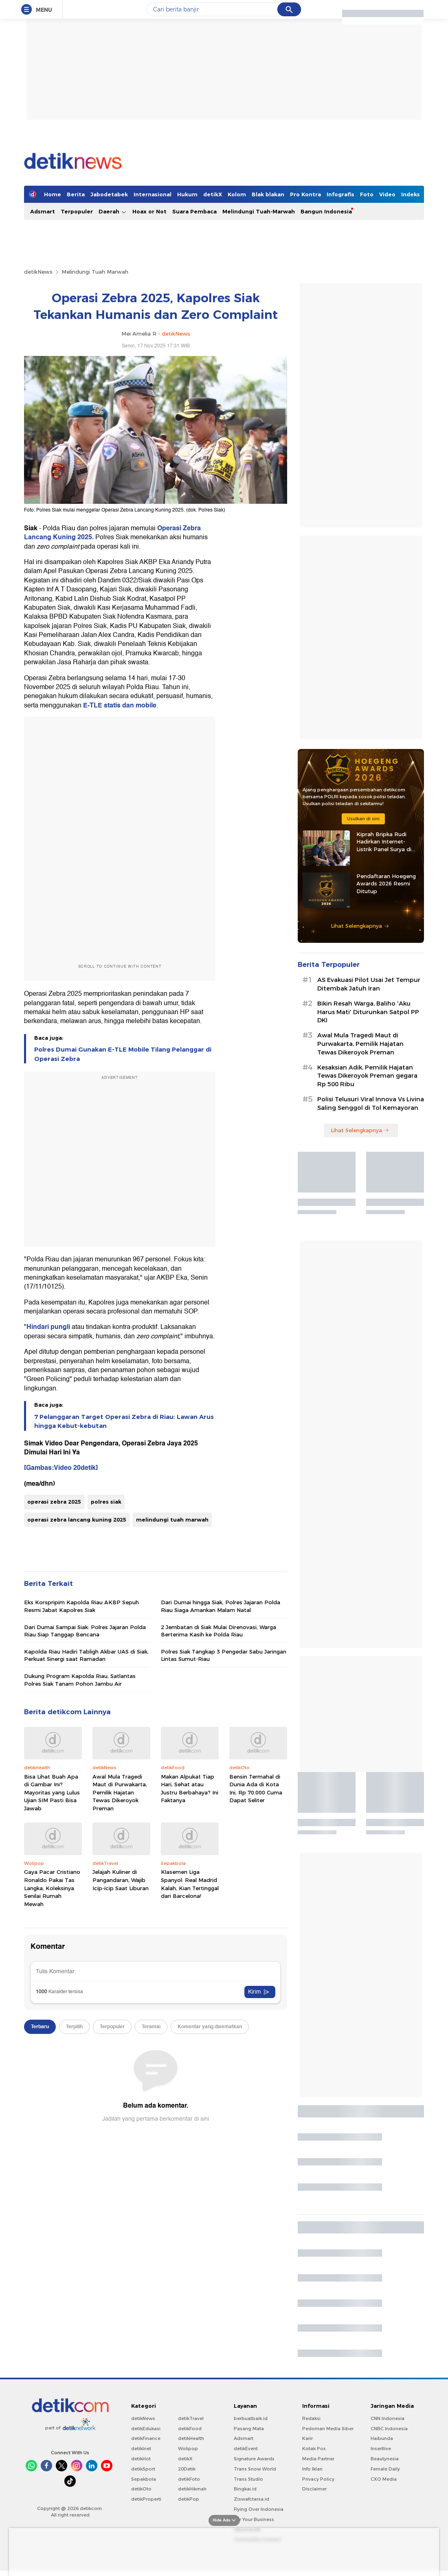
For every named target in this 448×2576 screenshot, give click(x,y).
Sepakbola (143, 2479)
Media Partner (318, 2459)
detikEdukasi (145, 2428)
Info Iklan (312, 2469)
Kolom (237, 194)
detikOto (141, 2489)
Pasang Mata (249, 2428)
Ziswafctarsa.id (251, 2499)
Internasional (152, 194)
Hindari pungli (48, 1327)
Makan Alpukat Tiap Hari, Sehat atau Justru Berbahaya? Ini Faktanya (189, 1788)
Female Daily (385, 2469)
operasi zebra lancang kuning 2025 (76, 1519)
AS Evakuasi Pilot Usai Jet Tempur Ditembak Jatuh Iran (368, 984)
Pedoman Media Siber (328, 2428)
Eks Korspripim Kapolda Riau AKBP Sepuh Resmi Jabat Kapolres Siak (81, 1606)
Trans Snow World (255, 2469)
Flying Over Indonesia (258, 2509)
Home (52, 194)
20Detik (186, 2469)
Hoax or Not (149, 211)
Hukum (187, 194)
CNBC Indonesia (389, 2428)
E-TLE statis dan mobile (119, 705)
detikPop (188, 2499)
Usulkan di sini (363, 818)
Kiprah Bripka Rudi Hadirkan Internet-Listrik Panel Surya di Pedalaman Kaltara (383, 842)
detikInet (141, 2448)
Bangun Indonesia (326, 211)
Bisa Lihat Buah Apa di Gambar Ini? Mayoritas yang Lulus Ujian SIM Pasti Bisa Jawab (52, 1792)
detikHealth (191, 2438)
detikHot (141, 2459)
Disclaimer (314, 2489)
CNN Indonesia (387, 2418)
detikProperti (146, 2499)
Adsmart (42, 211)
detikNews (38, 271)
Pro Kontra (305, 194)
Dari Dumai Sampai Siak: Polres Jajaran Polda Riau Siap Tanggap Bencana (85, 1631)
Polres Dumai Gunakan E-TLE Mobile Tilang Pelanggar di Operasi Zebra (122, 1054)
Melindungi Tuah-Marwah (258, 211)
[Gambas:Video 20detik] (61, 1468)
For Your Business (254, 2519)
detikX (212, 194)
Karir (307, 2438)
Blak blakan (268, 194)
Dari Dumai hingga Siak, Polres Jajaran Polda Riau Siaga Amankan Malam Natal (220, 1606)
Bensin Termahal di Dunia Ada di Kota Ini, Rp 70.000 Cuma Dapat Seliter (255, 1788)
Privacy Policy (318, 2479)
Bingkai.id (245, 2489)
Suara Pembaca (194, 211)
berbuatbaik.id (251, 2418)
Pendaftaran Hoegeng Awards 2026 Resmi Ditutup (386, 883)
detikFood (190, 2428)
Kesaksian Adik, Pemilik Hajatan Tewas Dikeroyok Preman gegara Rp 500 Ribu (367, 1076)
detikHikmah (192, 2489)
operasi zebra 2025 (54, 1501)
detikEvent (246, 2448)
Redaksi (311, 2418)
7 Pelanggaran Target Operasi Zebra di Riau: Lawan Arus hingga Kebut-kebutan (124, 1421)
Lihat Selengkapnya (360, 925)
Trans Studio (248, 2479)
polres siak (106, 1501)
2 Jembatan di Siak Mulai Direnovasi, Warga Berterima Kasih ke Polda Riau (218, 1631)
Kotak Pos (314, 2448)
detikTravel (191, 2418)
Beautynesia (385, 2459)
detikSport (143, 2469)
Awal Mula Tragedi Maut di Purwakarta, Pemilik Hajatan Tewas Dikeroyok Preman (119, 1792)
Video (387, 194)
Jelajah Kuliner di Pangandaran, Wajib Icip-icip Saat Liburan (120, 1880)
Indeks (410, 194)
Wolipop (188, 2448)
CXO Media (384, 2479)
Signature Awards (254, 2459)
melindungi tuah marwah (172, 1519)
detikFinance (145, 2438)
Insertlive (381, 2448)
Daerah (113, 211)
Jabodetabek (109, 194)
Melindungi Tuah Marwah (94, 271)
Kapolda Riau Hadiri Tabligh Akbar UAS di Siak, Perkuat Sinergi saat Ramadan (86, 1655)
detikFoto (189, 2479)
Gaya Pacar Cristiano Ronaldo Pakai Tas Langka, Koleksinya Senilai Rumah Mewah (52, 1888)
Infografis (340, 194)
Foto (366, 194)
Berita (76, 194)
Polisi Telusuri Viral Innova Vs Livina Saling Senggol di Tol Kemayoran (370, 1103)
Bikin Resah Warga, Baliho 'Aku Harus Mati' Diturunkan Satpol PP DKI (368, 1012)
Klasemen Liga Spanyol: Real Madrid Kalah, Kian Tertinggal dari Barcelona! (190, 1884)
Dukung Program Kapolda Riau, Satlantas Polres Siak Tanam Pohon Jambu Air (80, 1680)
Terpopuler (77, 211)
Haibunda (382, 2438)
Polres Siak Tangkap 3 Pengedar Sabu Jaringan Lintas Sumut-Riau (223, 1655)
